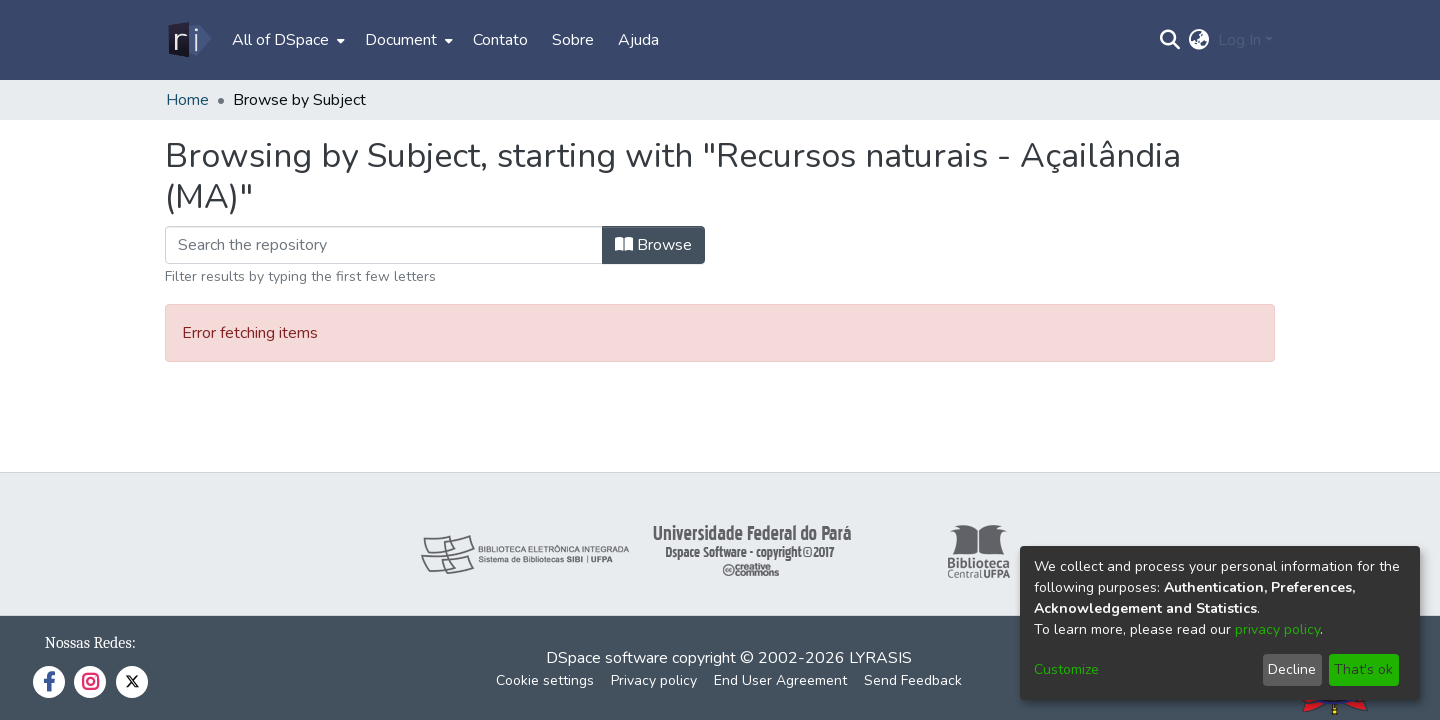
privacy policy (1277, 629)
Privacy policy (654, 680)
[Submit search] (1170, 40)
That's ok (1363, 669)
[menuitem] (286, 40)
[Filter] (384, 245)
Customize (1066, 669)
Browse (653, 245)
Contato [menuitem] (500, 40)
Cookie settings (545, 680)
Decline (1292, 669)
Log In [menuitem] (1239, 40)
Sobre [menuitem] (573, 40)
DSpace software (607, 658)
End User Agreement (780, 680)
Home (187, 100)
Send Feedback (913, 680)
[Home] (188, 40)
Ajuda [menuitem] (638, 40)
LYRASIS (880, 658)
